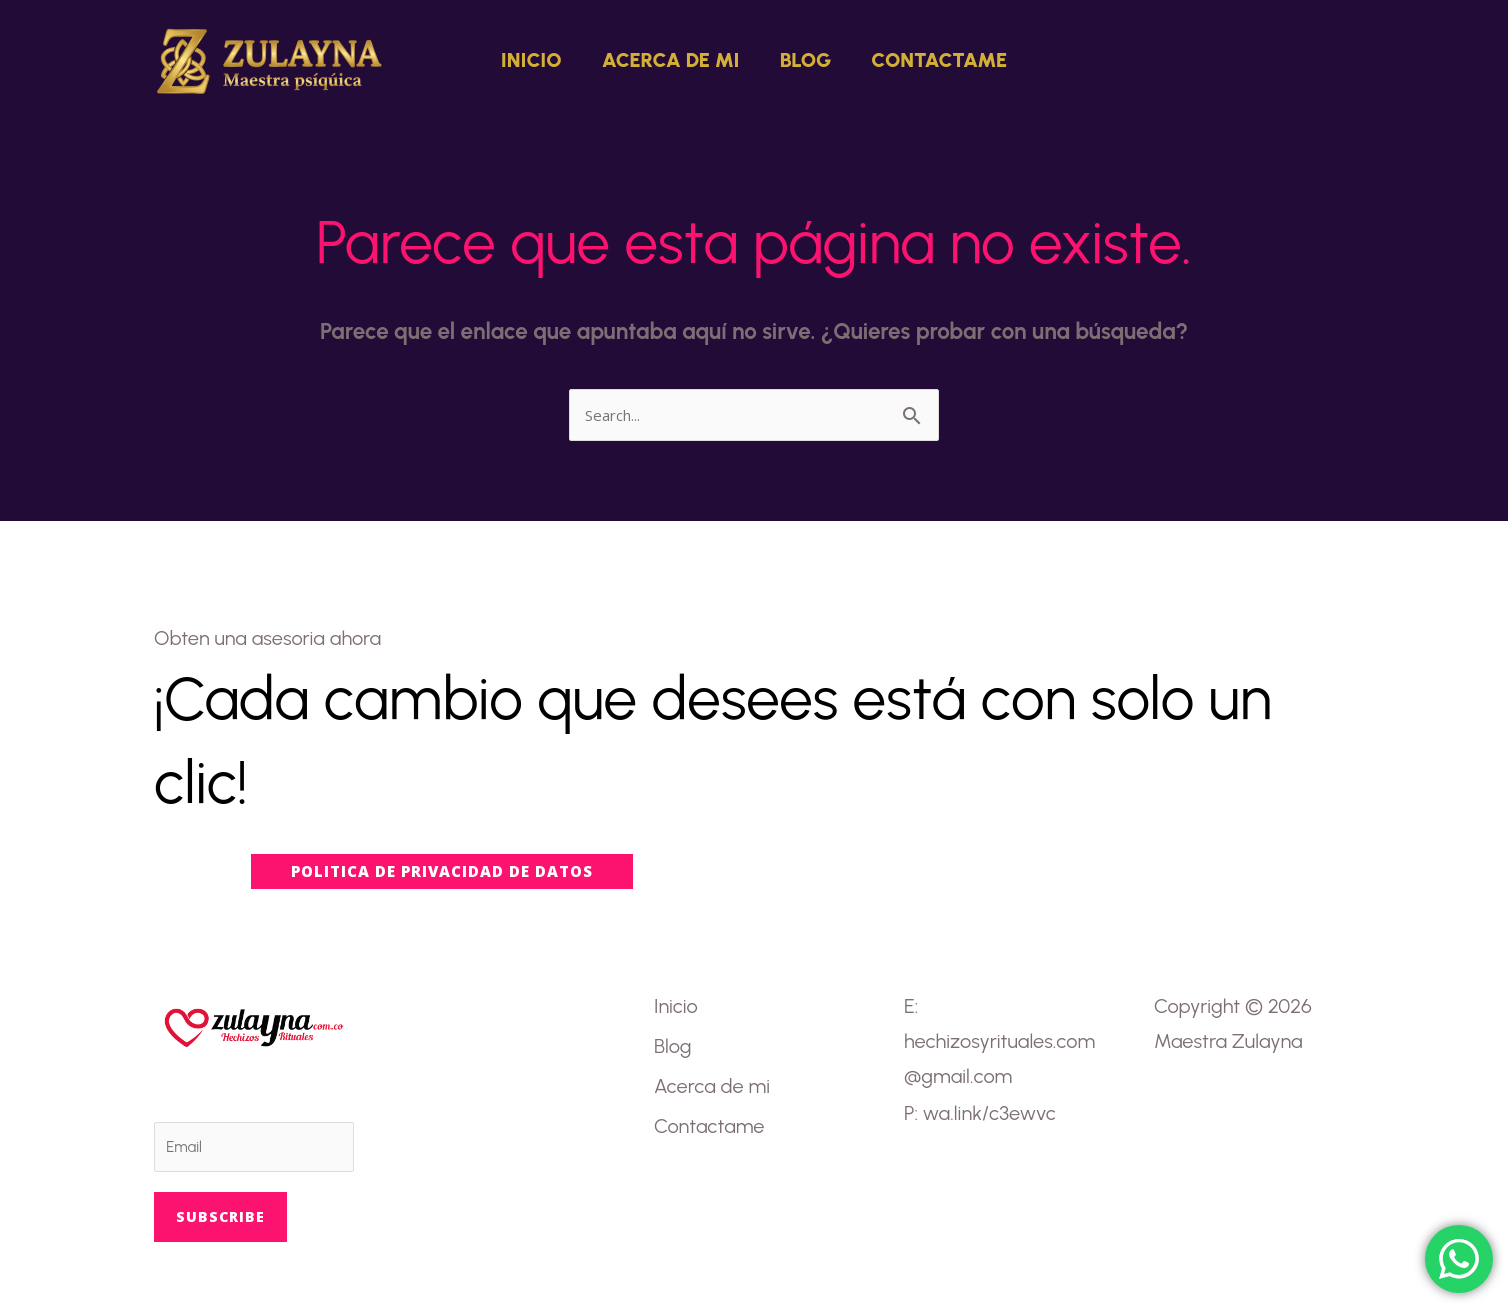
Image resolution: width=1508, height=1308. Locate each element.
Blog (806, 60)
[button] (1314, 60)
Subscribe (220, 1216)
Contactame (939, 60)
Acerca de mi (671, 60)
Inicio (531, 60)
